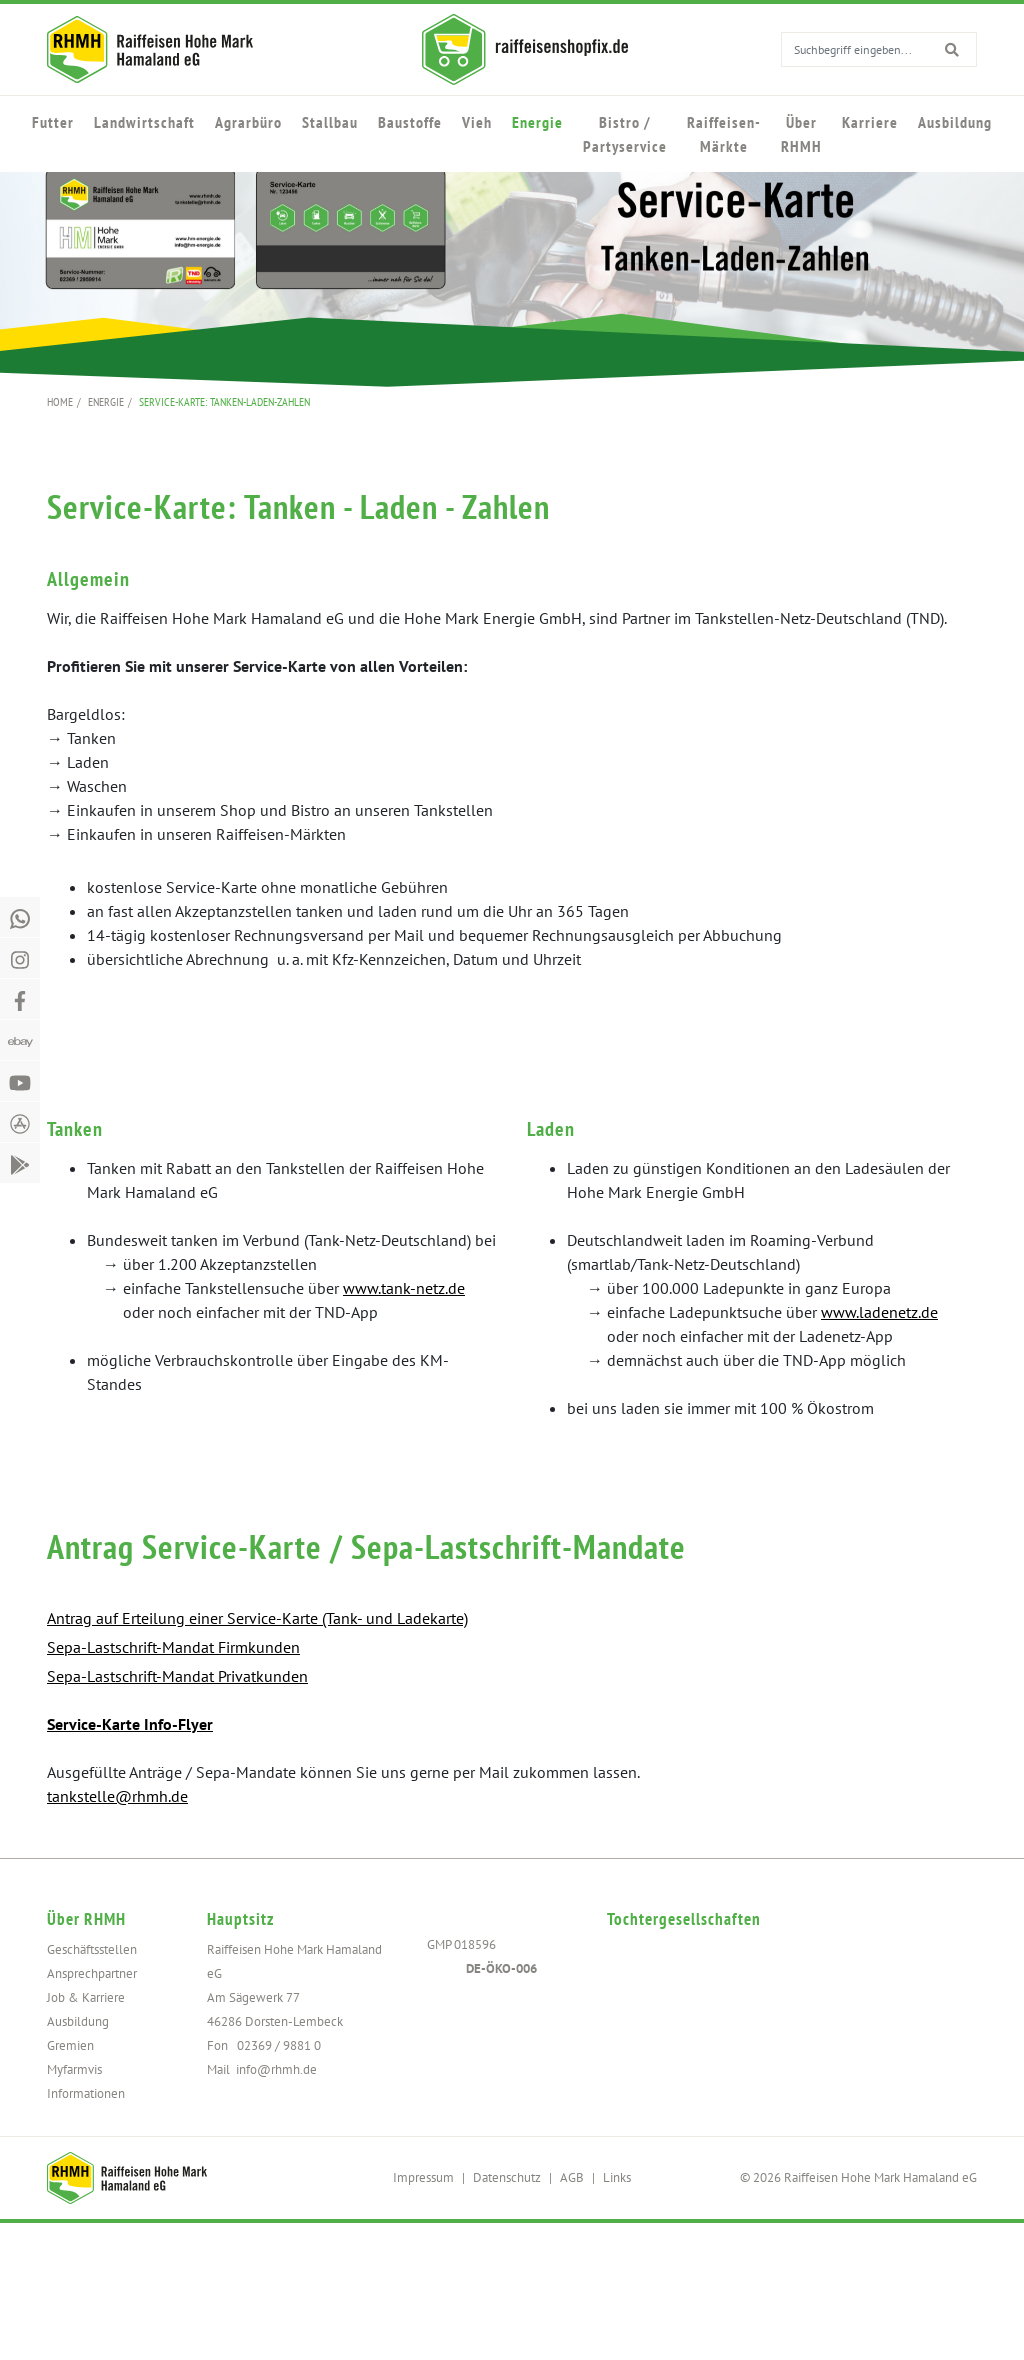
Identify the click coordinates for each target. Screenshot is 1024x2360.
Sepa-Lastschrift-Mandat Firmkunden (173, 1647)
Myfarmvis (74, 2069)
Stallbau (330, 122)
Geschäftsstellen (92, 1949)
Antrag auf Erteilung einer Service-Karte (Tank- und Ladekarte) (257, 1618)
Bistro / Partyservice (625, 134)
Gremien (70, 2045)
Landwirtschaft (144, 122)
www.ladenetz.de (879, 1312)
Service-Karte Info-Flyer (130, 1724)
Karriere (870, 122)
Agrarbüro (248, 122)
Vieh (477, 122)
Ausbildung (955, 122)
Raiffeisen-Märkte (724, 134)
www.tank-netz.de (404, 1288)
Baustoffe (410, 122)
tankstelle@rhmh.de (117, 1796)
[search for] (908, 49)
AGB (572, 2177)
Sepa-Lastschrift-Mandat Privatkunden (177, 1676)
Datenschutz (507, 2177)
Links (617, 2177)
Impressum (423, 2177)
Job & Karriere (86, 1997)
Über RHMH (801, 134)
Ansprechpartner (92, 1973)
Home (60, 401)
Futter (53, 122)
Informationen (86, 2093)
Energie (537, 122)
